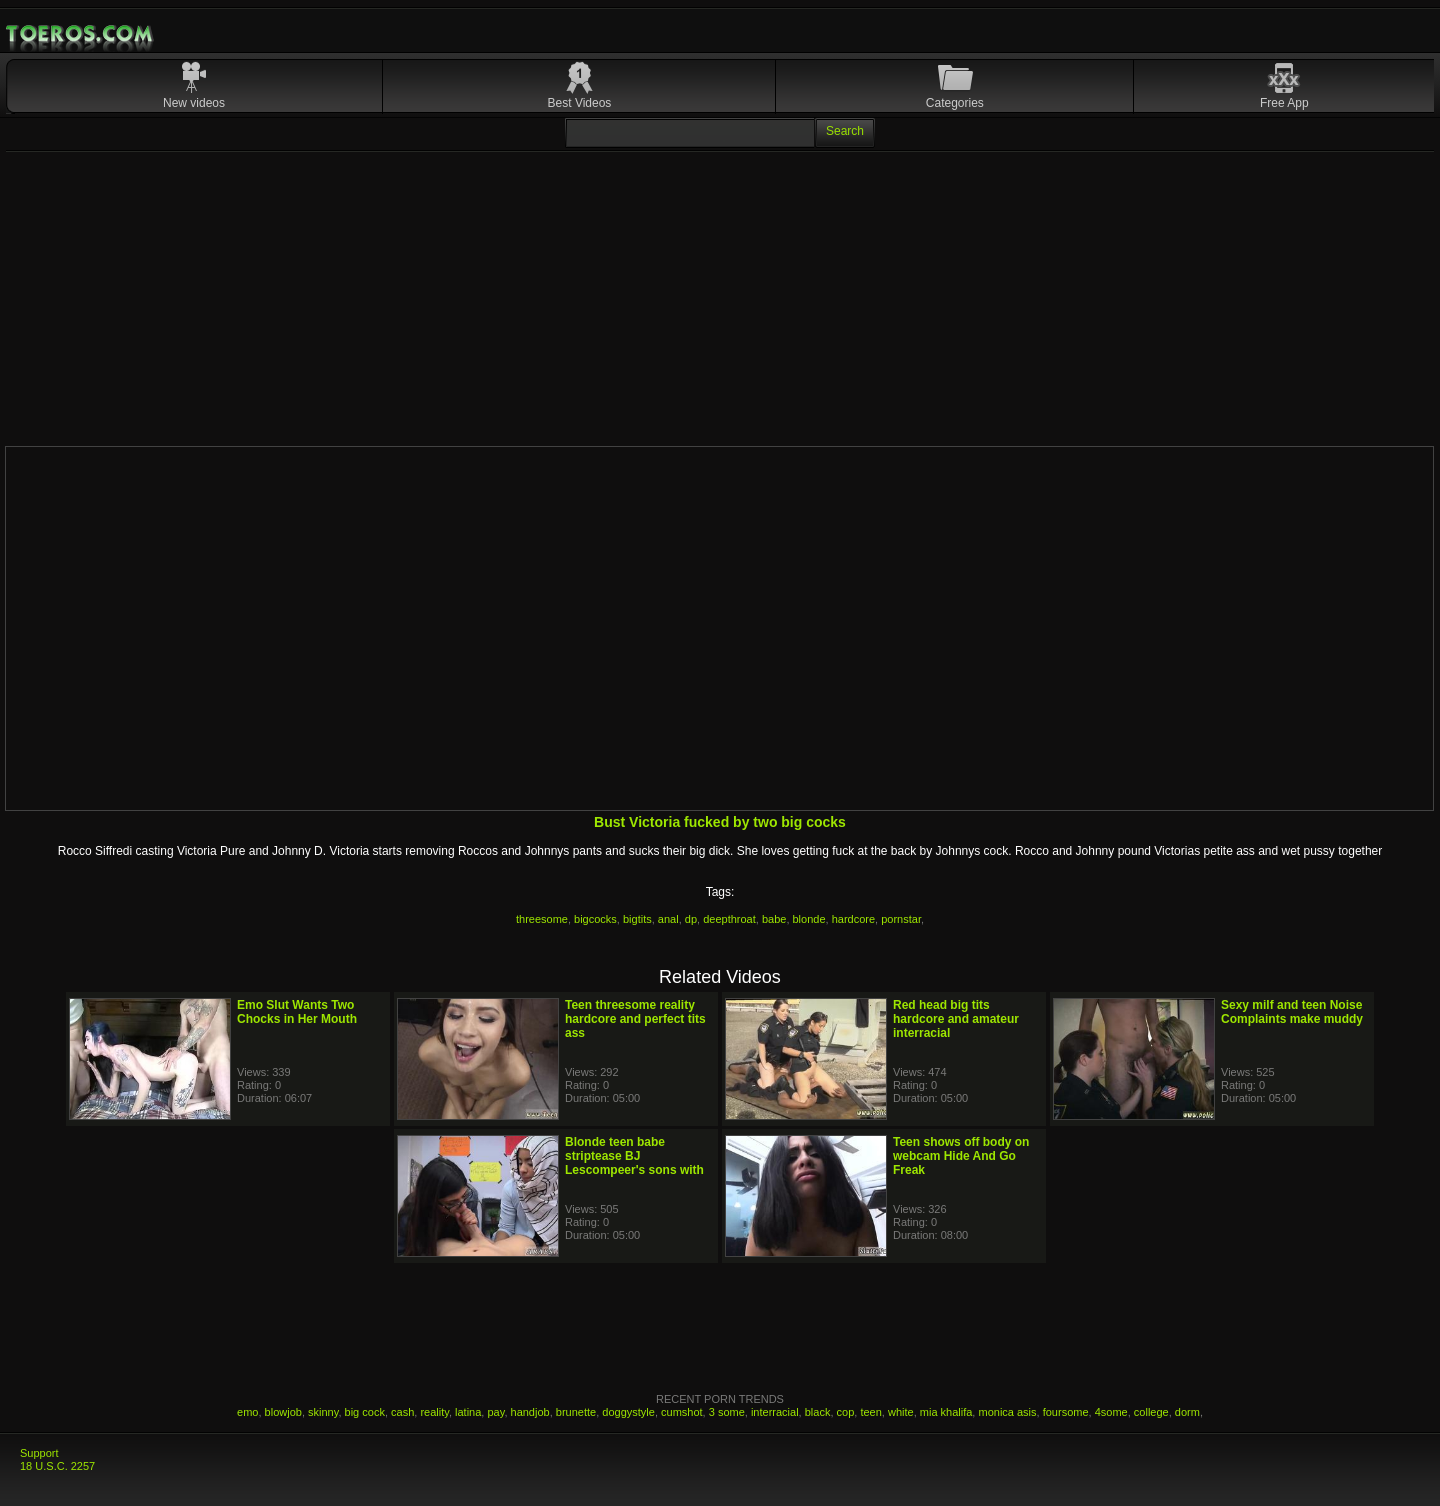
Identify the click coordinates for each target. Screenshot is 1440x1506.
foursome (1066, 1412)
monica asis (1007, 1412)
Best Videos (580, 103)
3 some (727, 1412)
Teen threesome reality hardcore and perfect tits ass (635, 1019)
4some (1111, 1412)
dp (691, 919)
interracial (775, 1412)
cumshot (682, 1412)
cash (402, 1412)
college (1151, 1412)
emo (247, 1412)
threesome (542, 919)
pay (495, 1412)
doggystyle (628, 1412)
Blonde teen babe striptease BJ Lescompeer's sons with (634, 1156)
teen (870, 1412)
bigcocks (595, 919)
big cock (365, 1412)
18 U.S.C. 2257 (57, 1466)
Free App (1284, 103)
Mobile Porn (81, 34)
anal (668, 919)
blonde (809, 919)
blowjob (283, 1412)
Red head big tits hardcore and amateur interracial (956, 1019)
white (901, 1412)
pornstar (901, 919)
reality (434, 1412)
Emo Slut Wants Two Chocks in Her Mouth (297, 1012)
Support (39, 1453)
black (818, 1412)
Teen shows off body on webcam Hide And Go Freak (961, 1156)
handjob (530, 1412)
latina (468, 1412)
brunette (576, 1412)
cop (846, 1412)
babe (774, 919)
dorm (1187, 1412)
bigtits (637, 919)
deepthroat (729, 919)
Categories (955, 103)
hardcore (853, 919)
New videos (194, 103)
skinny (323, 1412)
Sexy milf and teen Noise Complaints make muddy (1292, 1012)
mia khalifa (946, 1412)
